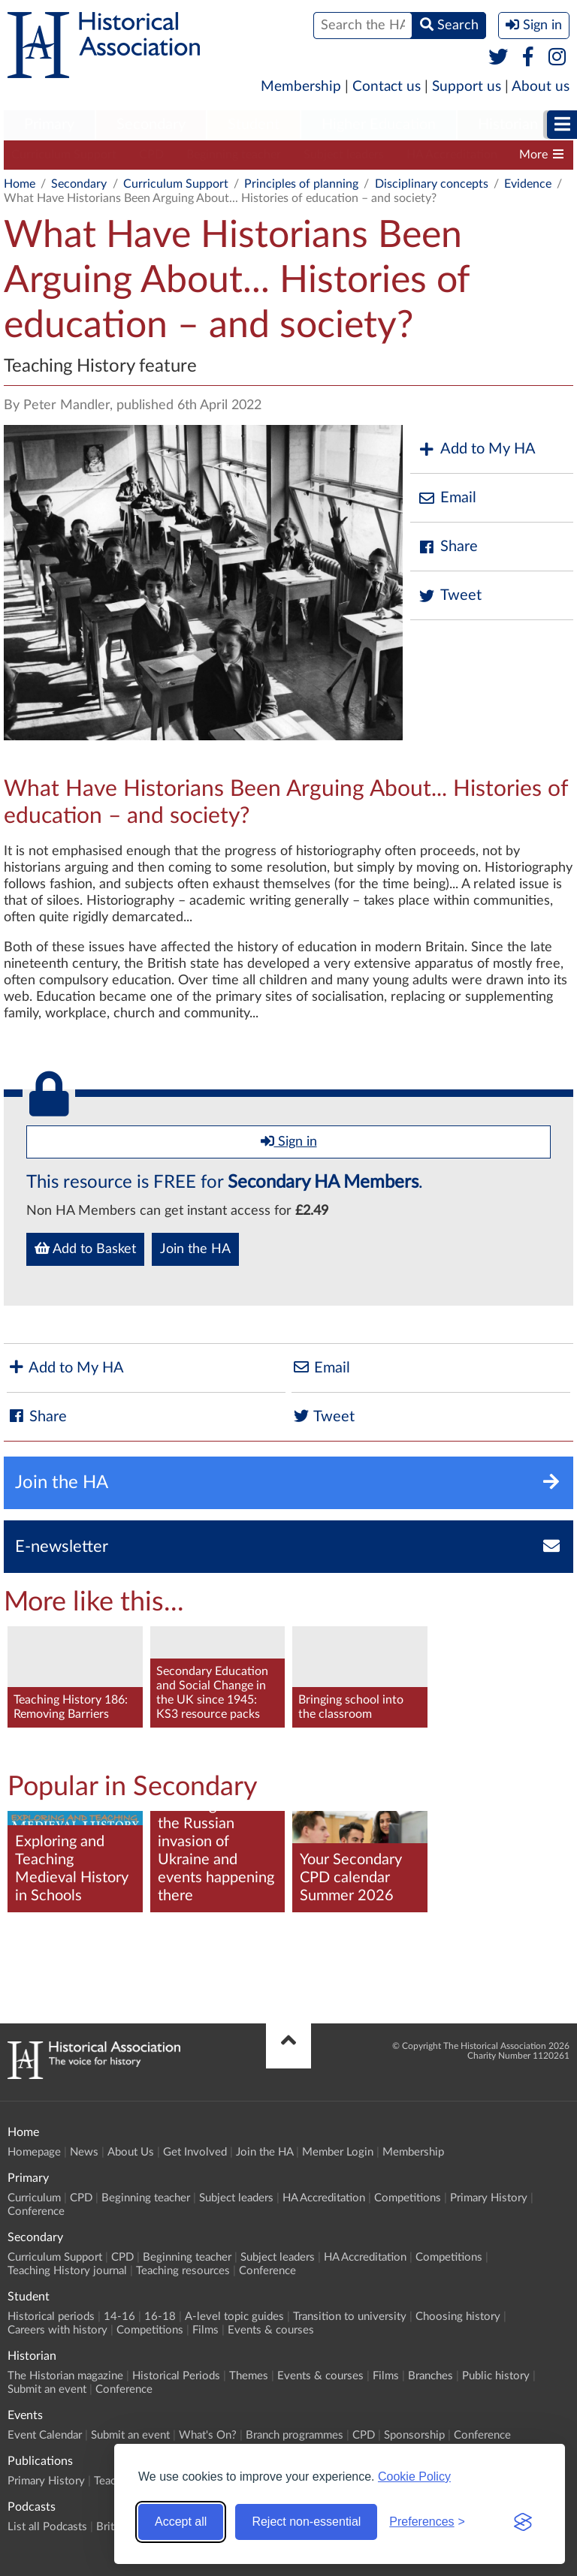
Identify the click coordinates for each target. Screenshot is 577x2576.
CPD (151, 155)
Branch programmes (294, 2435)
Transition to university (349, 2316)
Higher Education (379, 124)
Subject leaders (344, 155)
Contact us (386, 87)
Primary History (488, 2198)
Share (448, 547)
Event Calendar (45, 2435)
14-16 (119, 2316)
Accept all (181, 2521)
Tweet (450, 596)
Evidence (527, 184)
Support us (466, 87)
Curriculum (34, 2198)
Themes (248, 2376)
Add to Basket (85, 1248)
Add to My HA (477, 449)
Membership (301, 87)
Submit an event (47, 2389)
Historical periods (51, 2316)
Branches (430, 2376)
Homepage (34, 2152)
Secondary (151, 124)
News (84, 2152)
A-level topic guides (234, 2316)
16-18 (160, 2316)
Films (205, 2330)
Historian (508, 124)
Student (253, 124)
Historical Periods (176, 2376)
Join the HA (195, 1249)
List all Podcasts (47, 2526)
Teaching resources (183, 2270)
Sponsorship (414, 2435)
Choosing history (457, 2316)
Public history (496, 2376)
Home (19, 184)
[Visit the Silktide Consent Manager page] (523, 2522)
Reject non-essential (306, 2521)
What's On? (208, 2435)
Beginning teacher (233, 155)
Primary (49, 124)
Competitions (407, 2198)
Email (447, 498)
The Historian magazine (65, 2376)
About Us (130, 2152)
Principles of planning (301, 184)
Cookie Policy (414, 2476)
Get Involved (195, 2152)
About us (540, 87)
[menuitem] (49, 125)
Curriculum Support (63, 155)
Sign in (289, 1141)
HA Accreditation (451, 155)
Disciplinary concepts (431, 184)
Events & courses (271, 2330)
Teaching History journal (67, 2270)
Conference (36, 2211)
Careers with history (57, 2330)
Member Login (337, 2152)
